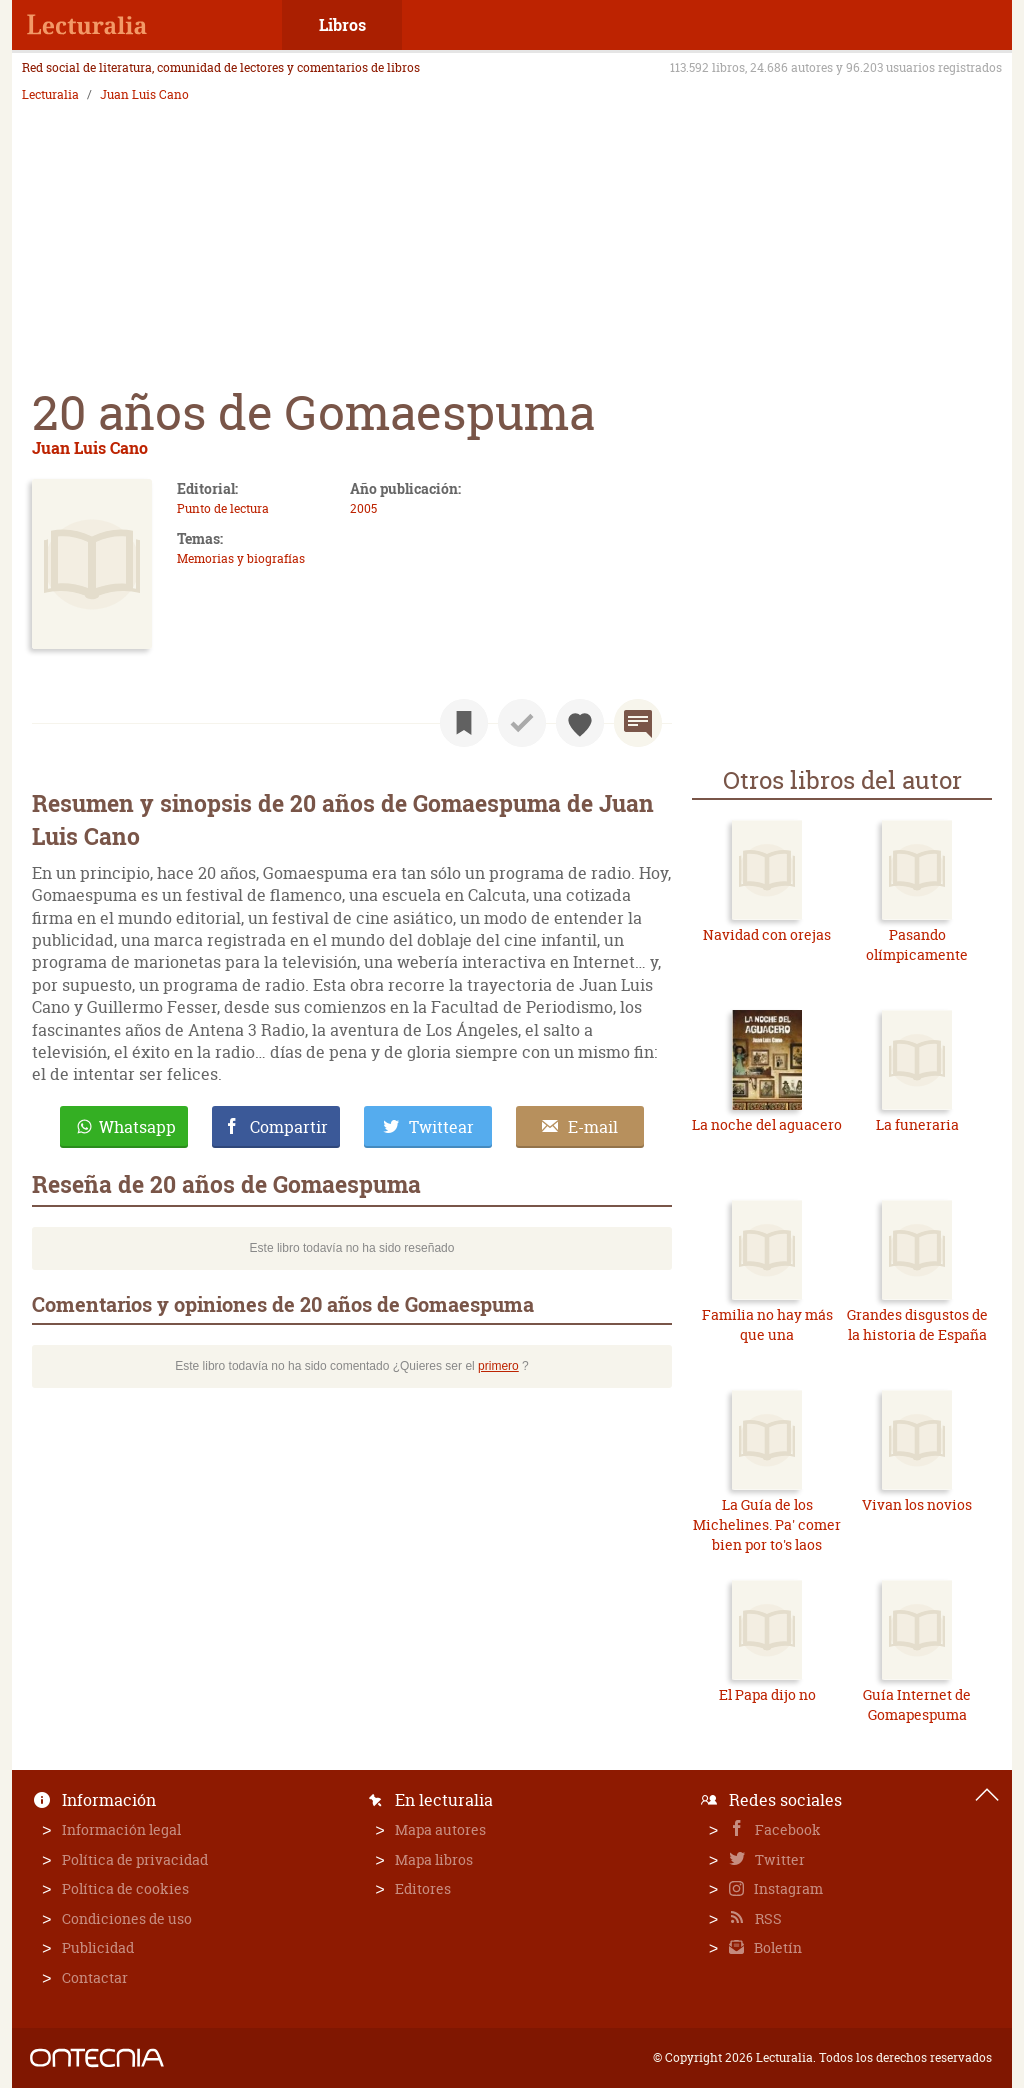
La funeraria (917, 1124)
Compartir (289, 1127)
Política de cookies (125, 1888)
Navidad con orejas (767, 934)
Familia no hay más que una (767, 1324)
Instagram (787, 1888)
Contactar (95, 1977)
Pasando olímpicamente (917, 944)
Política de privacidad (135, 1859)
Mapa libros (434, 1859)
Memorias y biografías (241, 558)
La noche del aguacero (767, 1124)
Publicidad (98, 1947)
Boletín (776, 1947)
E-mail (593, 1127)
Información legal (121, 1829)
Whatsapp (137, 1127)
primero (498, 1366)
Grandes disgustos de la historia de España (917, 1324)
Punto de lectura (223, 508)
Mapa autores (440, 1829)
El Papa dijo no (767, 1694)
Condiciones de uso (127, 1918)
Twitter (778, 1859)
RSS (767, 1918)
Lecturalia (50, 95)
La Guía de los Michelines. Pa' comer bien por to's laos (767, 1524)
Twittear (441, 1127)
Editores (423, 1888)
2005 (363, 508)
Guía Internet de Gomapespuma (917, 1704)
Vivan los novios (917, 1504)
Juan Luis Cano (144, 95)
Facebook (786, 1829)
